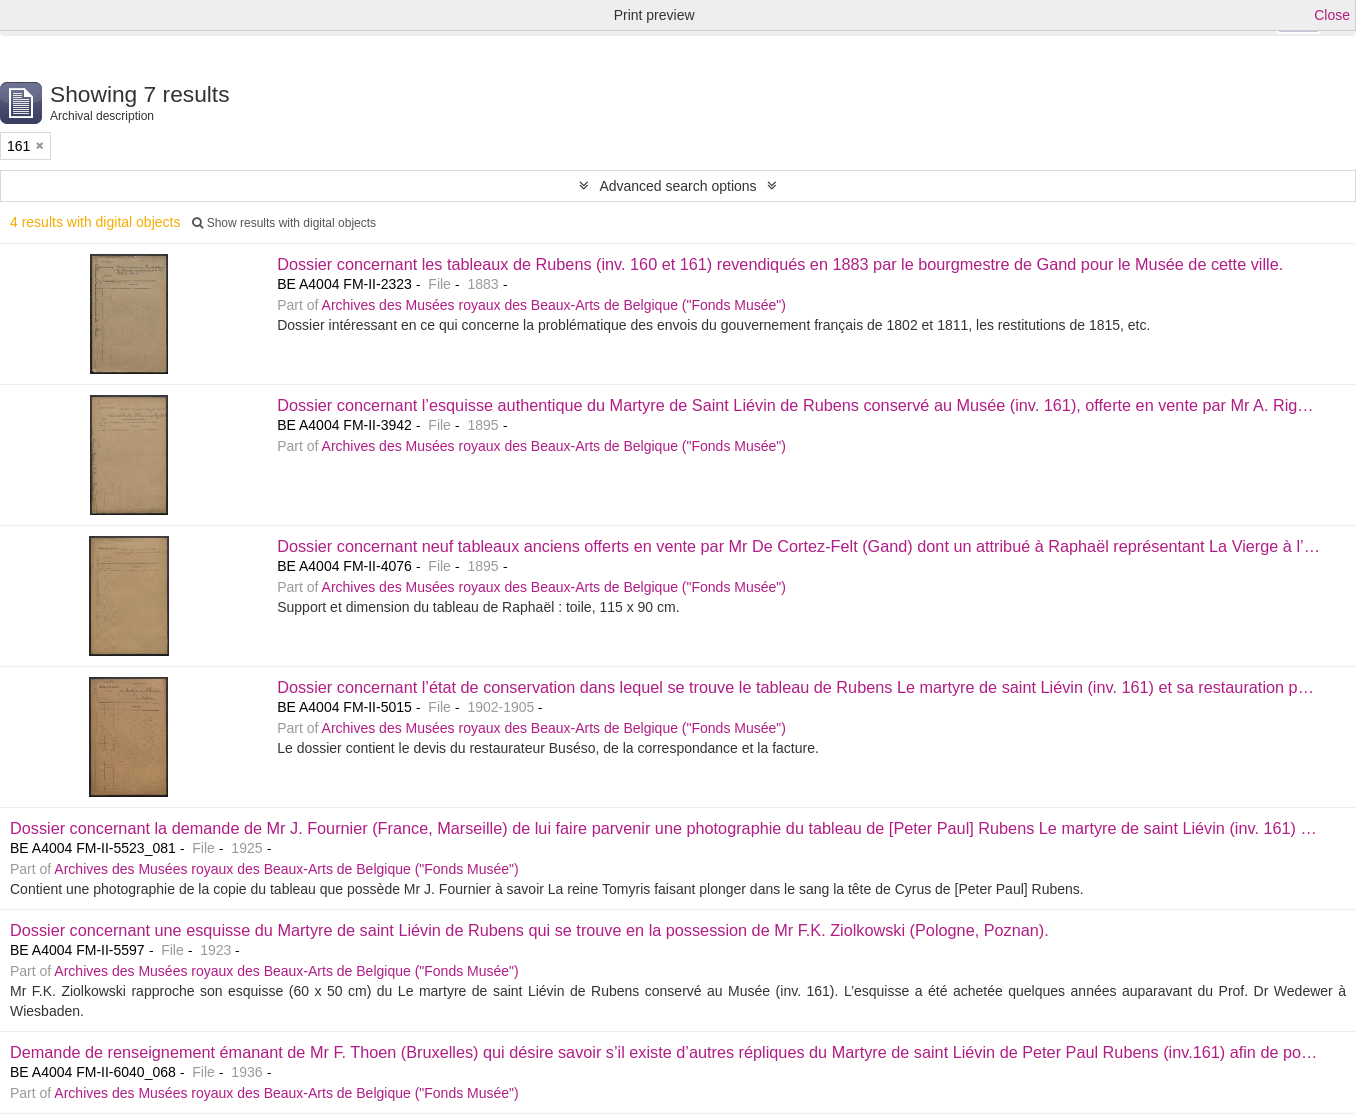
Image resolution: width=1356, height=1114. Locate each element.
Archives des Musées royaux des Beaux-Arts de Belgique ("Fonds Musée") (554, 305)
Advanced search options (677, 186)
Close (1332, 15)
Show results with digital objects (284, 223)
